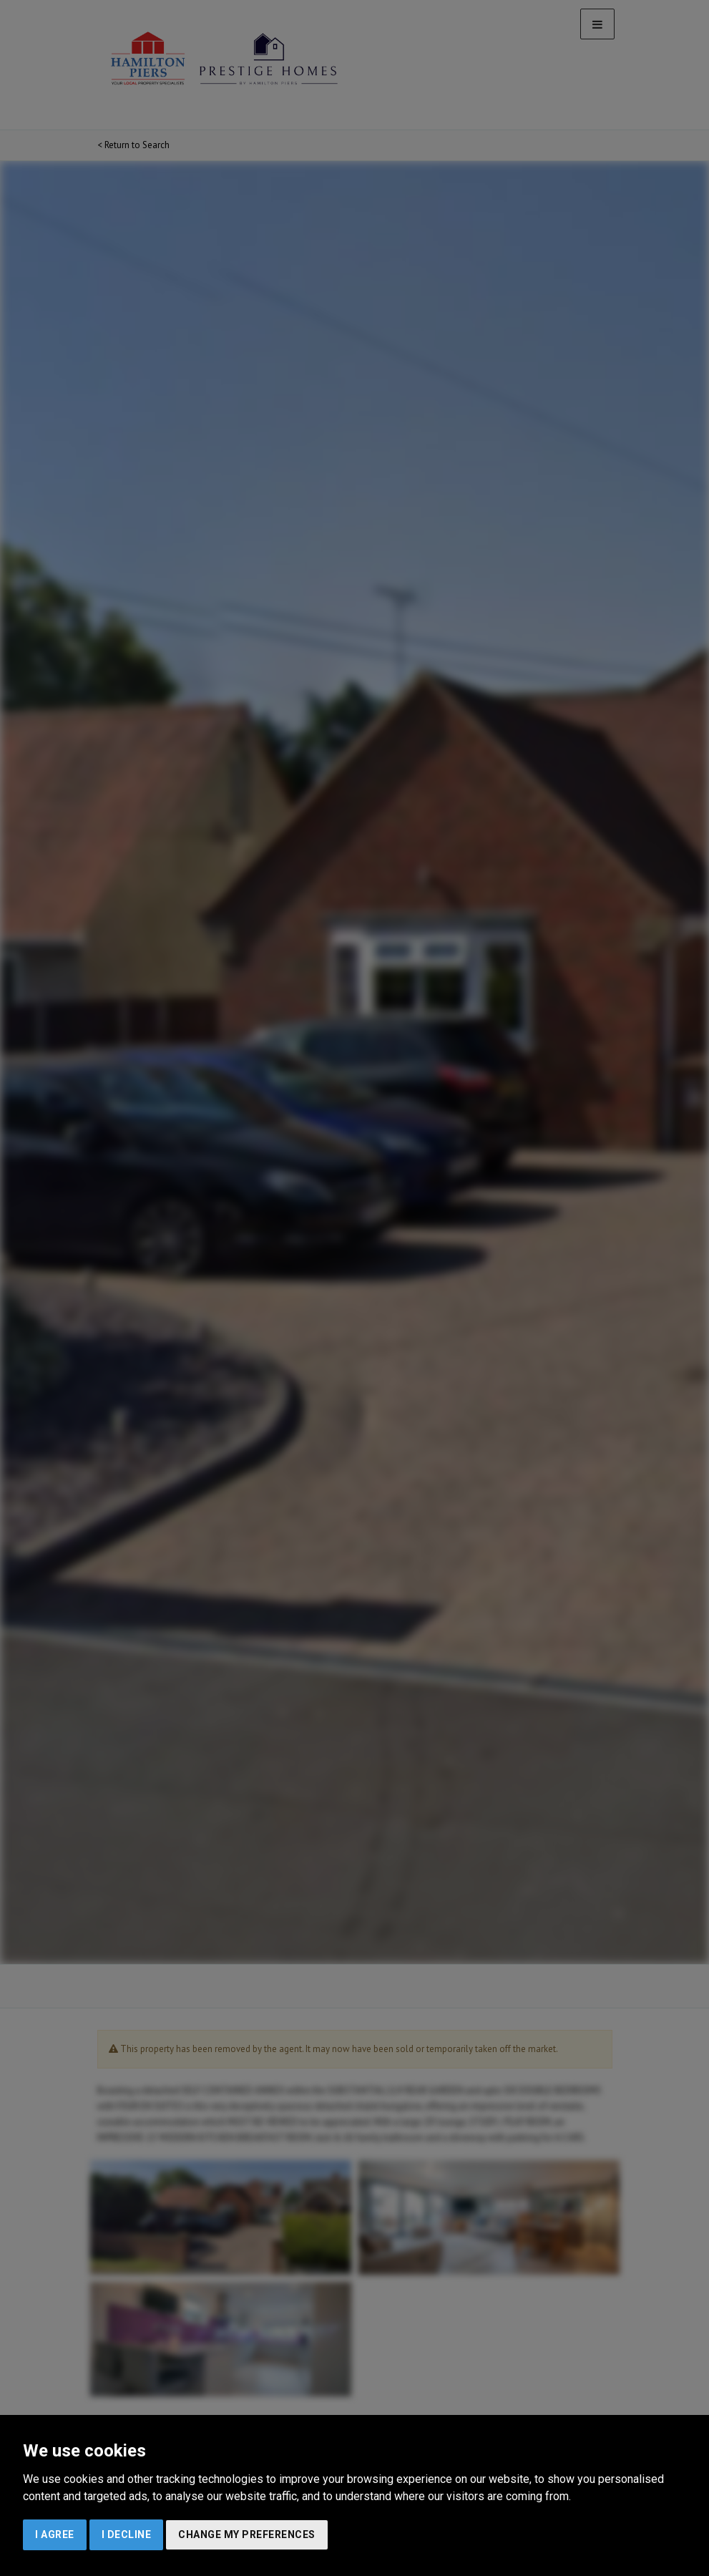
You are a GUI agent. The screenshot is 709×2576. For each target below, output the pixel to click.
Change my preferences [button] (247, 2534)
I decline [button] (127, 2534)
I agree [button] (54, 2534)
